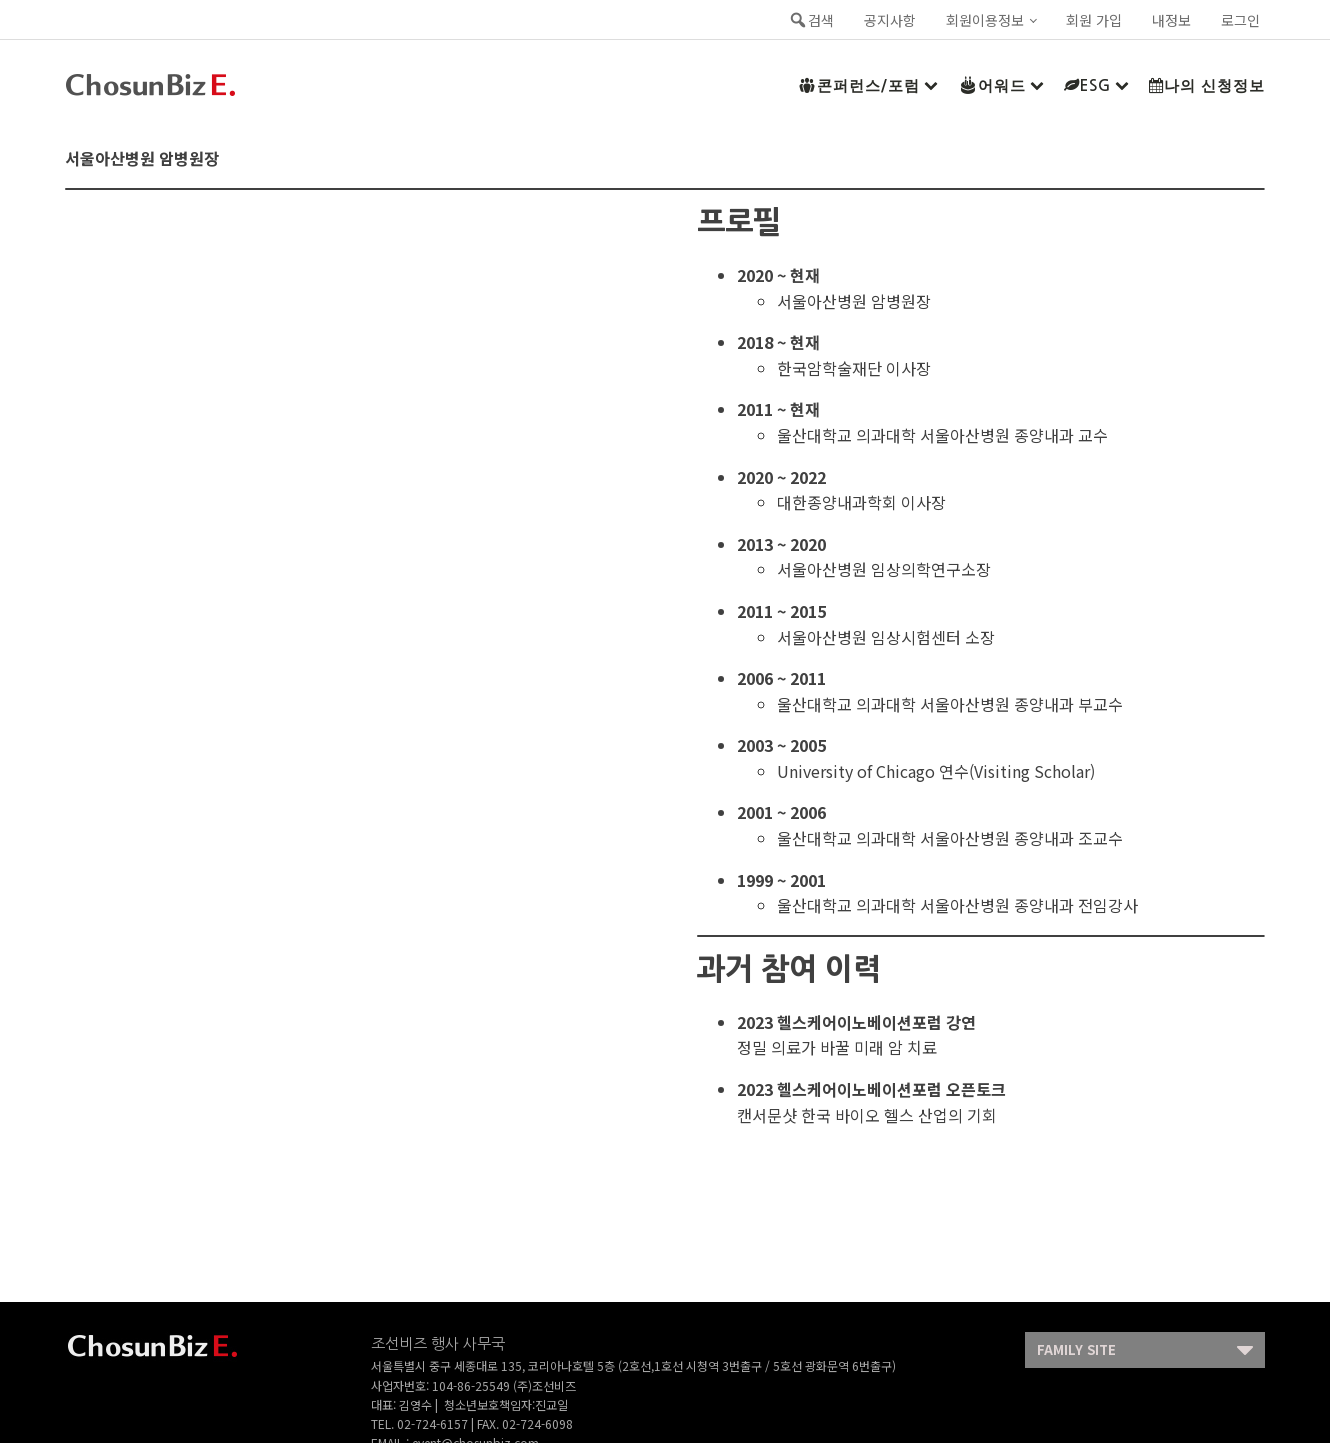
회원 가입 (1094, 20)
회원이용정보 (985, 20)
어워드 (1001, 85)
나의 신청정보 (1207, 85)
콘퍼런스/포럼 (867, 85)
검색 (811, 20)
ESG (1096, 85)
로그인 (1240, 20)
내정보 (1171, 20)
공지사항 (890, 20)
